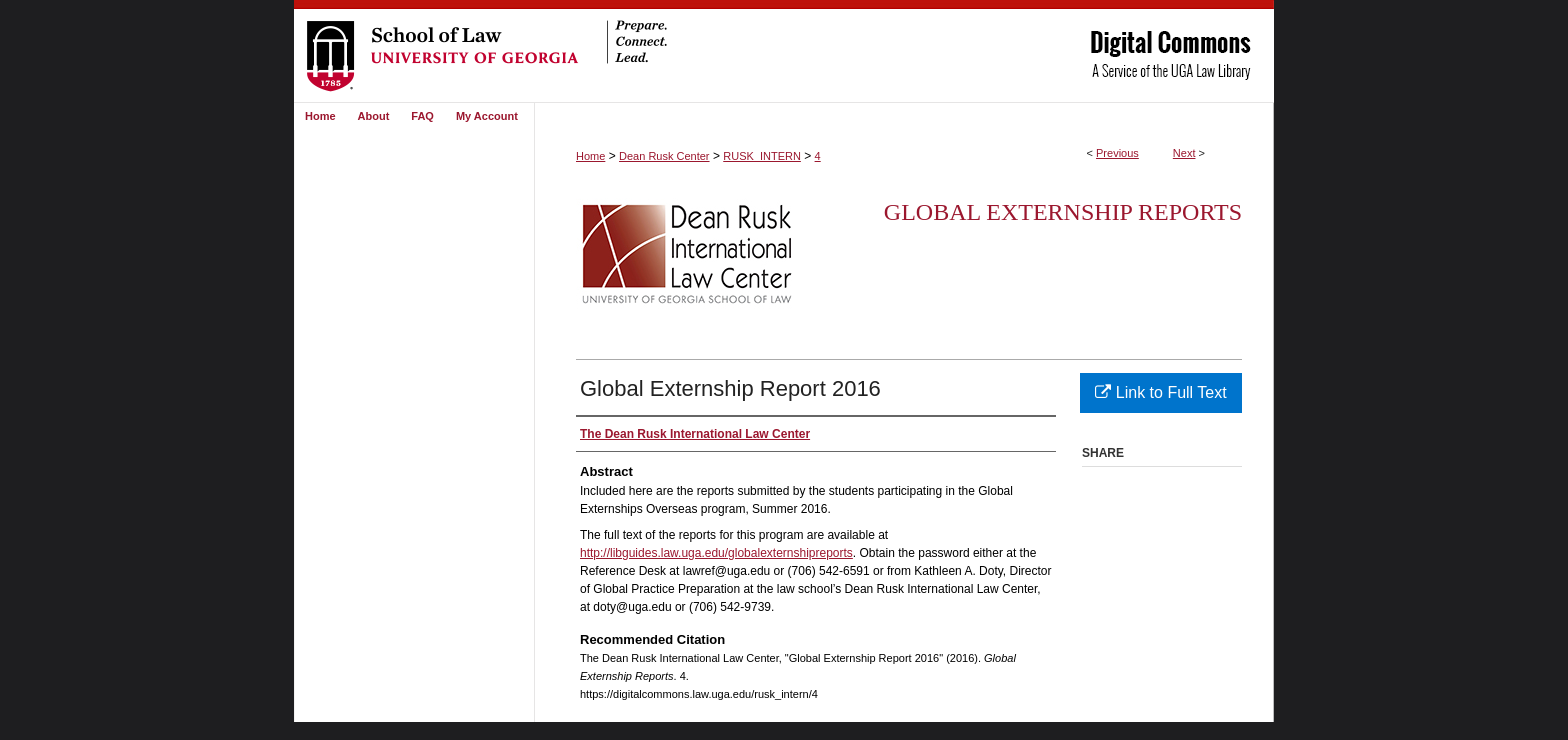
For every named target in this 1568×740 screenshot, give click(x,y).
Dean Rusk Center (664, 156)
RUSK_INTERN (762, 156)
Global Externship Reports (1063, 212)
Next (1184, 153)
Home (590, 156)
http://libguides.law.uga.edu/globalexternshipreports (716, 553)
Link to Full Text (1160, 392)
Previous (1117, 153)
